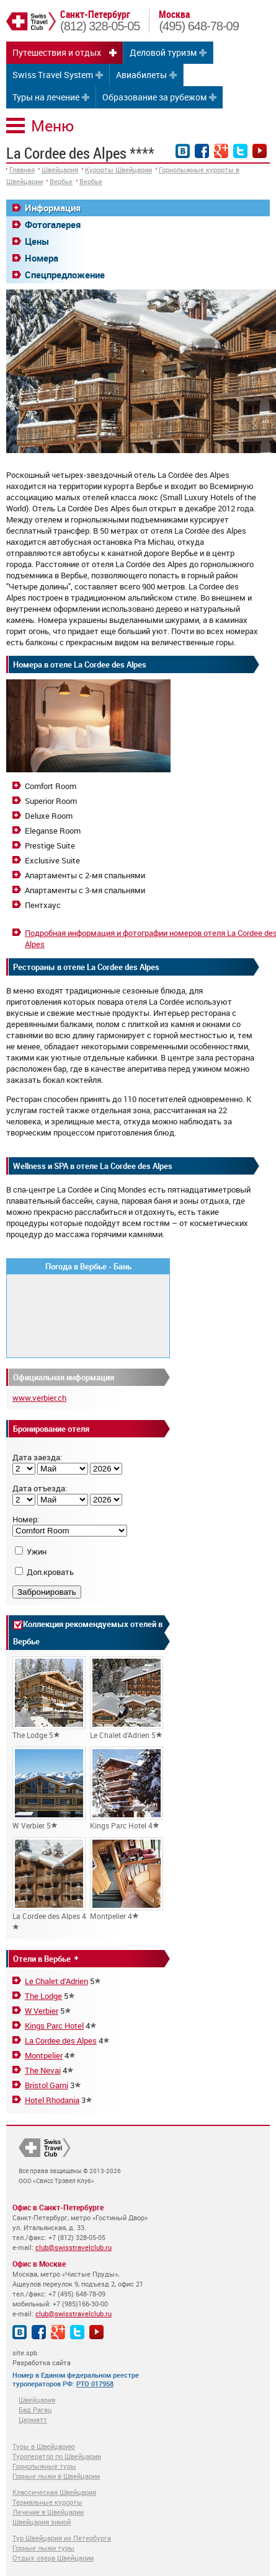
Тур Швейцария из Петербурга (61, 2538)
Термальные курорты (47, 2502)
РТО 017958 (95, 2383)
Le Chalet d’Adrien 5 (126, 1698)
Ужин (37, 1551)
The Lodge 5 (49, 1698)
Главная (22, 169)
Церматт (33, 2419)
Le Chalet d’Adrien (56, 1981)
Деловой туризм (163, 52)
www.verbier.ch (39, 1397)
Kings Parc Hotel (54, 2025)
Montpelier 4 (126, 1879)
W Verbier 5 (49, 1788)
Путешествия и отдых (56, 52)
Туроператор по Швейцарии (56, 2456)
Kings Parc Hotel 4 (126, 1788)
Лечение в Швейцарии (48, 2511)
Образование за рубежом (154, 97)
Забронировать (46, 1592)
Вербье (61, 181)
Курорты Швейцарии (118, 169)
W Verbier (41, 2010)
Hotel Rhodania (52, 2100)
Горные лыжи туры (43, 2547)
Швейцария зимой (41, 2521)
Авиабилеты (141, 75)
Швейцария (60, 169)
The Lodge (43, 1995)
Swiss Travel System (52, 75)
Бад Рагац (35, 2409)
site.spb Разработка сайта (41, 2357)
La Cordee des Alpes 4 (49, 1883)
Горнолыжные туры (44, 2466)
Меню (52, 125)
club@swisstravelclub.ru (73, 2247)
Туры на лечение (45, 97)
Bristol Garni (46, 2085)
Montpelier (44, 2055)
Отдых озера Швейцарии (53, 2557)
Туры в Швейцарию (43, 2446)
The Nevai (43, 2070)
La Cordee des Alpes (61, 2040)
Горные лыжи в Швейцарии (56, 2476)
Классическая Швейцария (54, 2492)
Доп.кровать (50, 1571)
